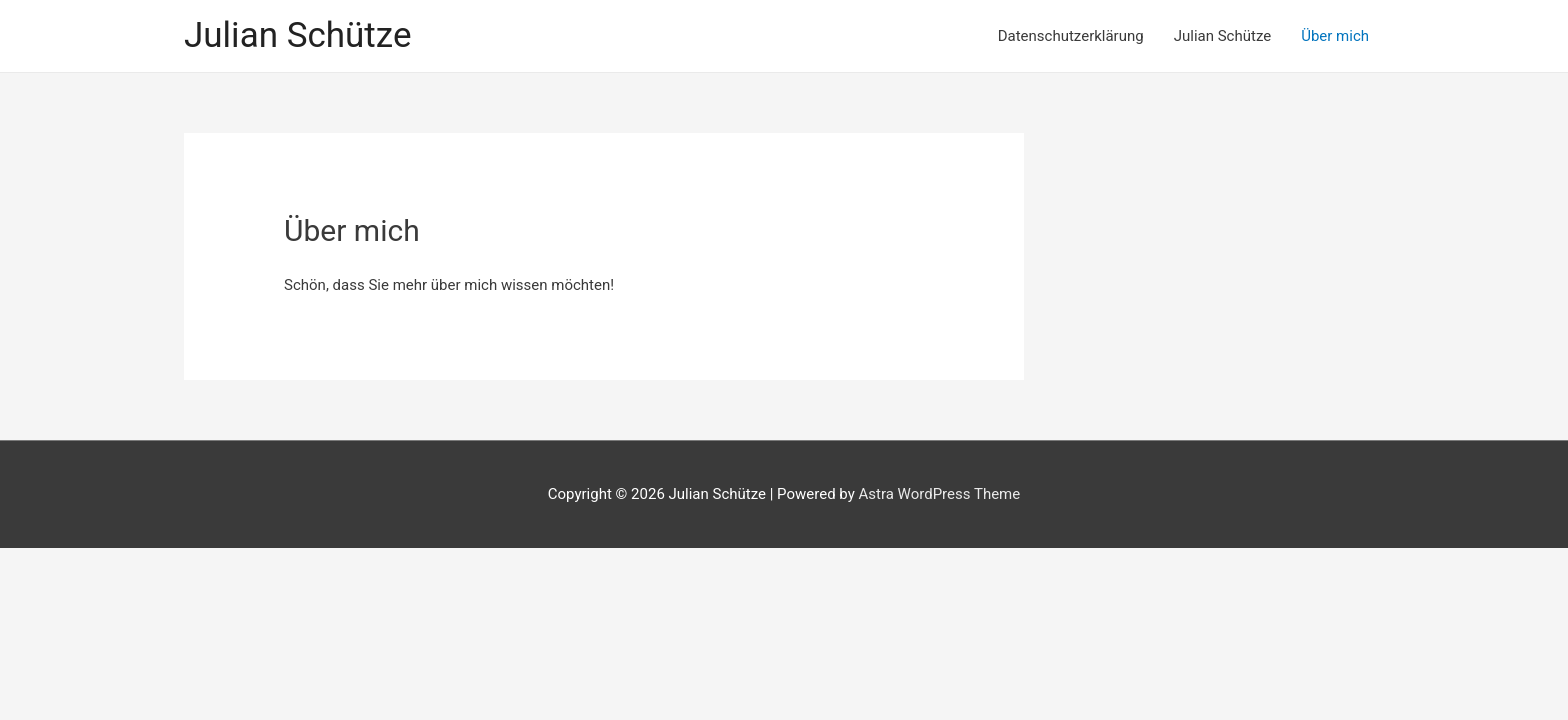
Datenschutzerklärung (1071, 36)
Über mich (1335, 36)
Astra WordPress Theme (940, 494)
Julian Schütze (297, 35)
